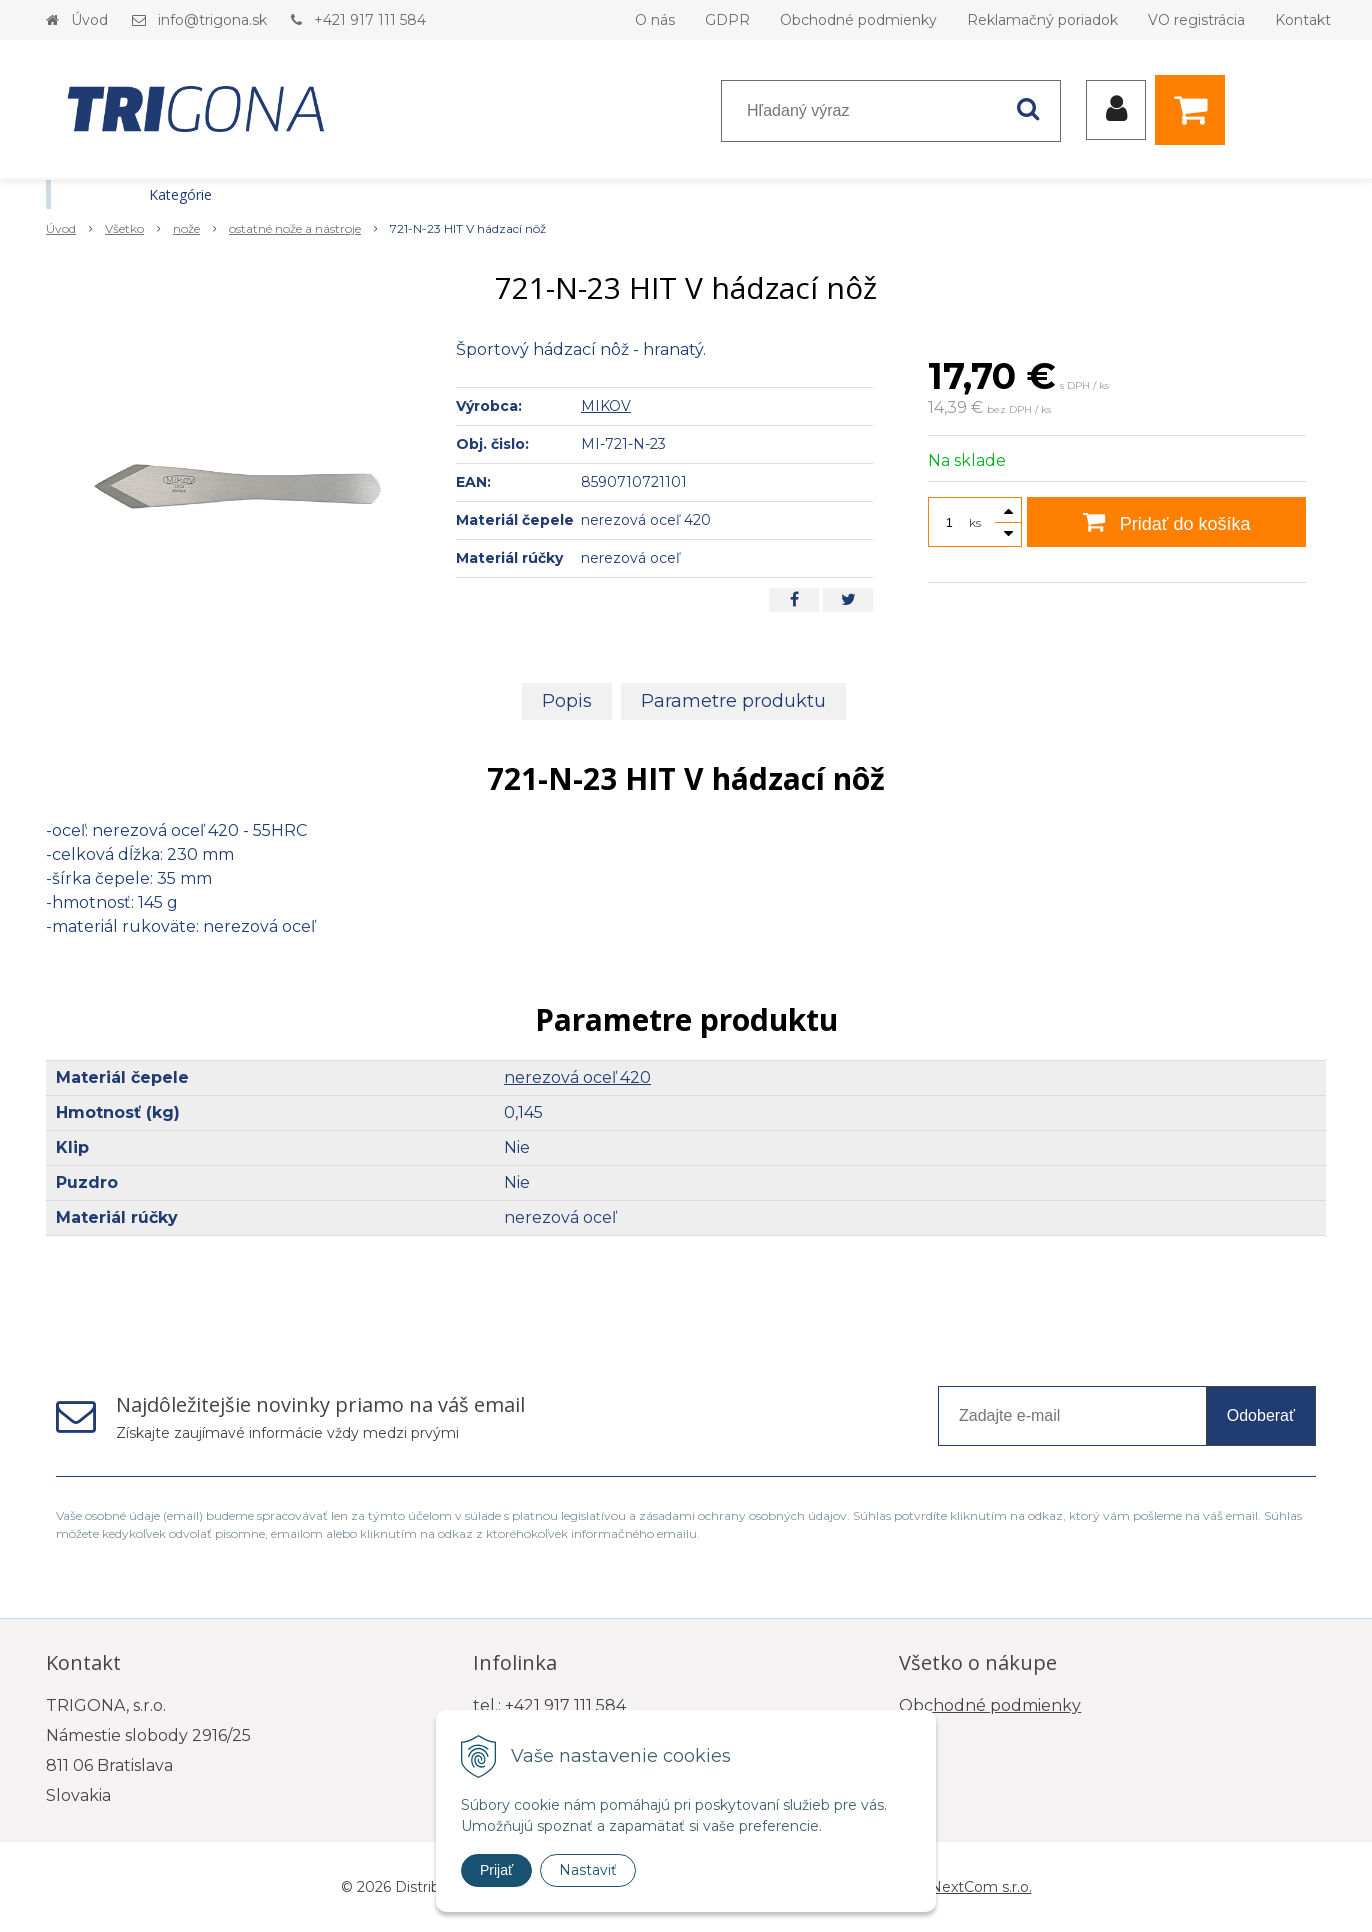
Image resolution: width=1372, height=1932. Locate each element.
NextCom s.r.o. (981, 1887)
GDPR (727, 20)
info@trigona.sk (212, 20)
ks (975, 522)
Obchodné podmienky (858, 20)
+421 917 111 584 (370, 20)
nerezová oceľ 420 (577, 1077)
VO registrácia (1196, 20)
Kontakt (1303, 20)
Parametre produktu (733, 701)
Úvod (89, 20)
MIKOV (606, 406)
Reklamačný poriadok (1042, 20)
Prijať (496, 1870)
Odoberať (1261, 1415)
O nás (655, 20)
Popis (567, 701)
